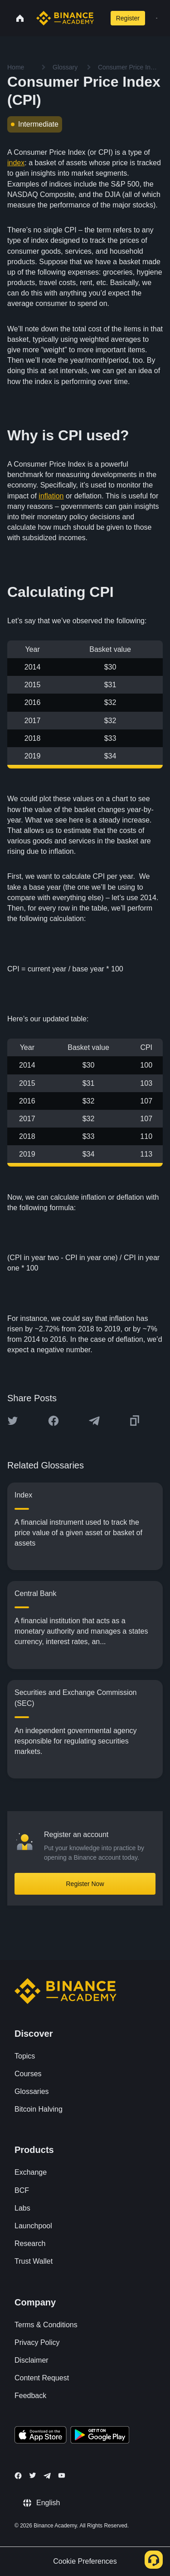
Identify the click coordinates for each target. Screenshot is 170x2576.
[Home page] (65, 18)
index (15, 163)
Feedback (30, 2395)
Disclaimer (32, 2360)
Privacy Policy (37, 2342)
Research (30, 2243)
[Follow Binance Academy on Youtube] (61, 2475)
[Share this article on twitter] (12, 1420)
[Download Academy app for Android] (99, 2436)
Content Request (42, 2378)
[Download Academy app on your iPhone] (41, 2436)
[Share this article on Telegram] (94, 1420)
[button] (156, 18)
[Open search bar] (100, 18)
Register (128, 18)
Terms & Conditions (46, 2325)
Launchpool (33, 2226)
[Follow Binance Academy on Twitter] (32, 2475)
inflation (51, 496)
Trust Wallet (34, 2261)
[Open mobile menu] (157, 18)
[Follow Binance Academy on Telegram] (47, 2476)
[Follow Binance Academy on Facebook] (18, 2475)
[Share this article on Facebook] (53, 1420)
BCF (22, 2190)
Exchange (31, 2172)
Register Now (85, 1883)
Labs (22, 2208)
